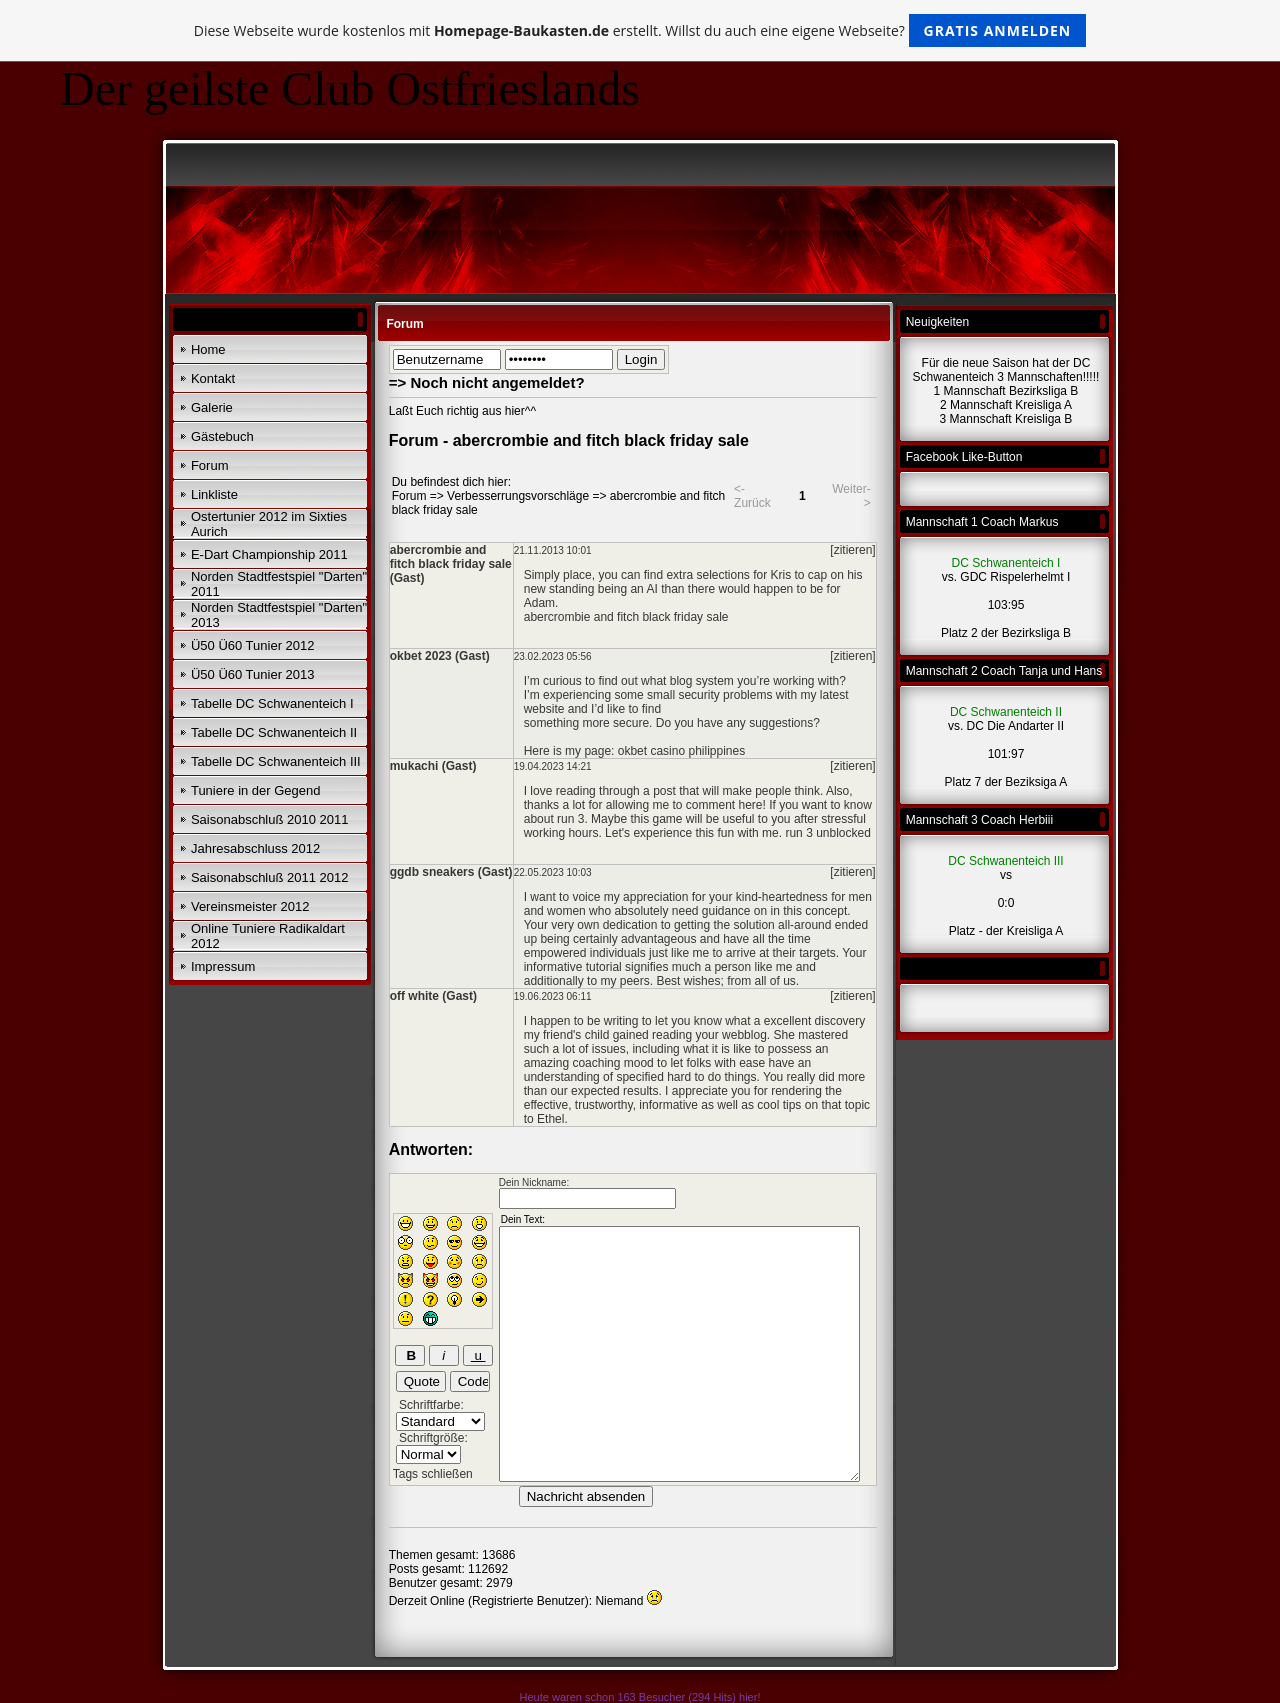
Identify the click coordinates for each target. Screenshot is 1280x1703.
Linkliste (214, 494)
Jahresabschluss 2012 (255, 848)
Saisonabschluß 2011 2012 (270, 877)
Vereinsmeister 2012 (250, 906)
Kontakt (213, 378)
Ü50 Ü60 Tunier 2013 (253, 674)
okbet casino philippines (681, 751)
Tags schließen (433, 1474)
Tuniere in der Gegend (256, 790)
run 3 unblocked (827, 833)
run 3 (570, 819)
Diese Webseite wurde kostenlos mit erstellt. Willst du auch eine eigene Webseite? (640, 30)
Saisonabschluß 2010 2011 (270, 819)
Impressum (223, 966)
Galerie (212, 407)
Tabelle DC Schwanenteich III (276, 761)
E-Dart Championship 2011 (269, 554)
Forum (210, 465)
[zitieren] (852, 550)
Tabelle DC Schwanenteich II (274, 732)
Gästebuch (222, 436)
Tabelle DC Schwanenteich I (272, 703)
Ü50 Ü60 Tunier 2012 (253, 645)
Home (208, 349)
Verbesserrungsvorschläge (518, 496)
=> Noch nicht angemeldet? (487, 382)
